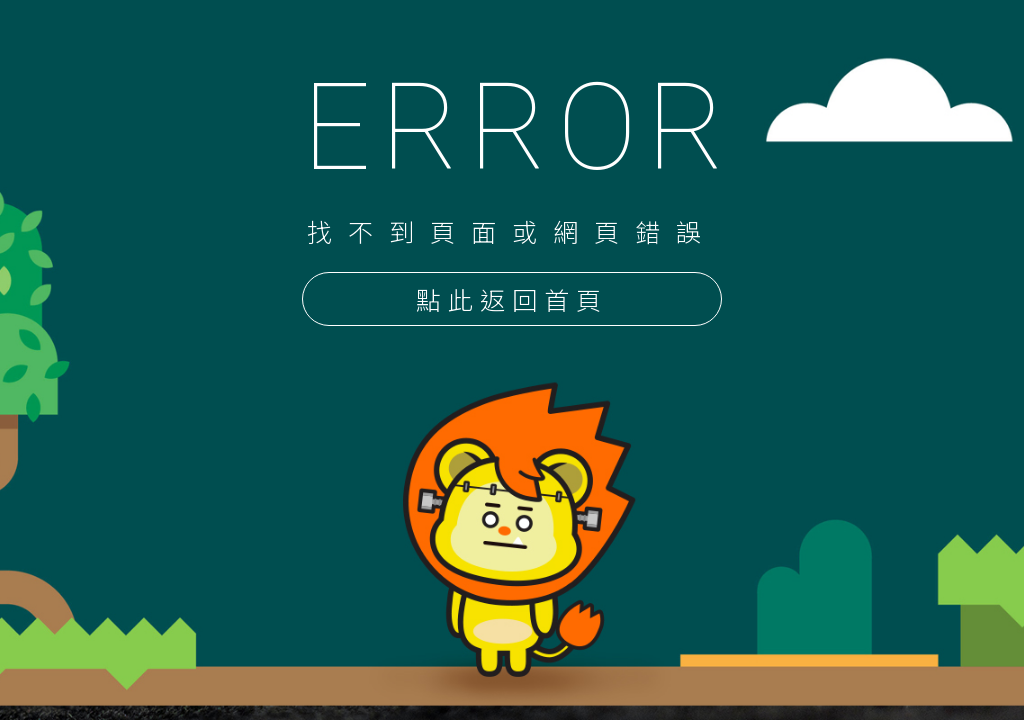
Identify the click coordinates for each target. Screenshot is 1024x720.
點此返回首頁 (512, 301)
